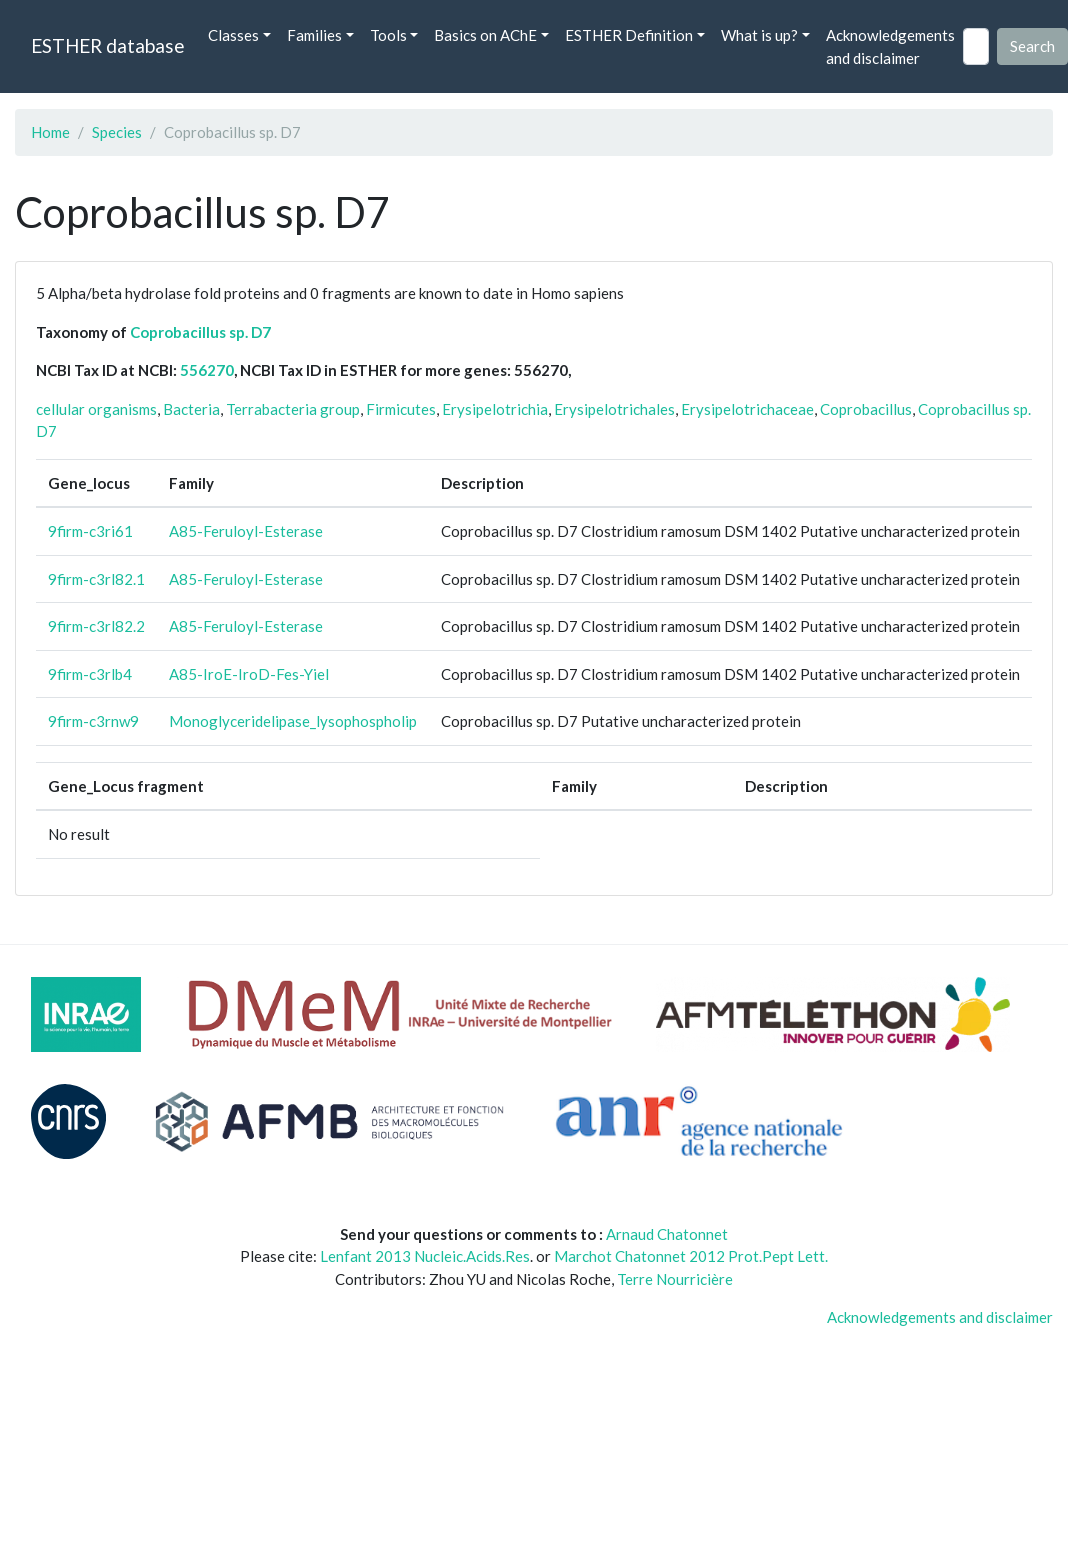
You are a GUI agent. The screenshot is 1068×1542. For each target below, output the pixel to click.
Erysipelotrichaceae (747, 409)
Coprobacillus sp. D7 (200, 332)
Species (117, 132)
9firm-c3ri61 (90, 531)
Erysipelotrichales (614, 409)
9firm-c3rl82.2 (96, 626)
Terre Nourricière (675, 1279)
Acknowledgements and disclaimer (890, 46)
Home (50, 132)
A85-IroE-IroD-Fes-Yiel (249, 674)
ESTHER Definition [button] (629, 35)
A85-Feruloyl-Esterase (246, 531)
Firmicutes (401, 409)
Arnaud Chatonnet (667, 1234)
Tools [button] (388, 35)
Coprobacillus (866, 409)
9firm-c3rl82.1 (96, 579)
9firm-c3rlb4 (90, 674)
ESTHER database (107, 45)
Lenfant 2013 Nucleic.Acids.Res (425, 1256)
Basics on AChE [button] (485, 35)
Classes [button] (233, 35)
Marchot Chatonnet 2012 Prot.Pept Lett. (691, 1256)
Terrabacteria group (293, 409)
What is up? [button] (759, 35)
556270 (207, 370)
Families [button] (314, 35)
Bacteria (191, 409)
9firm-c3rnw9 (93, 721)
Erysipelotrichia (495, 409)
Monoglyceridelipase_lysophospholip (293, 721)
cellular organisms (96, 409)
